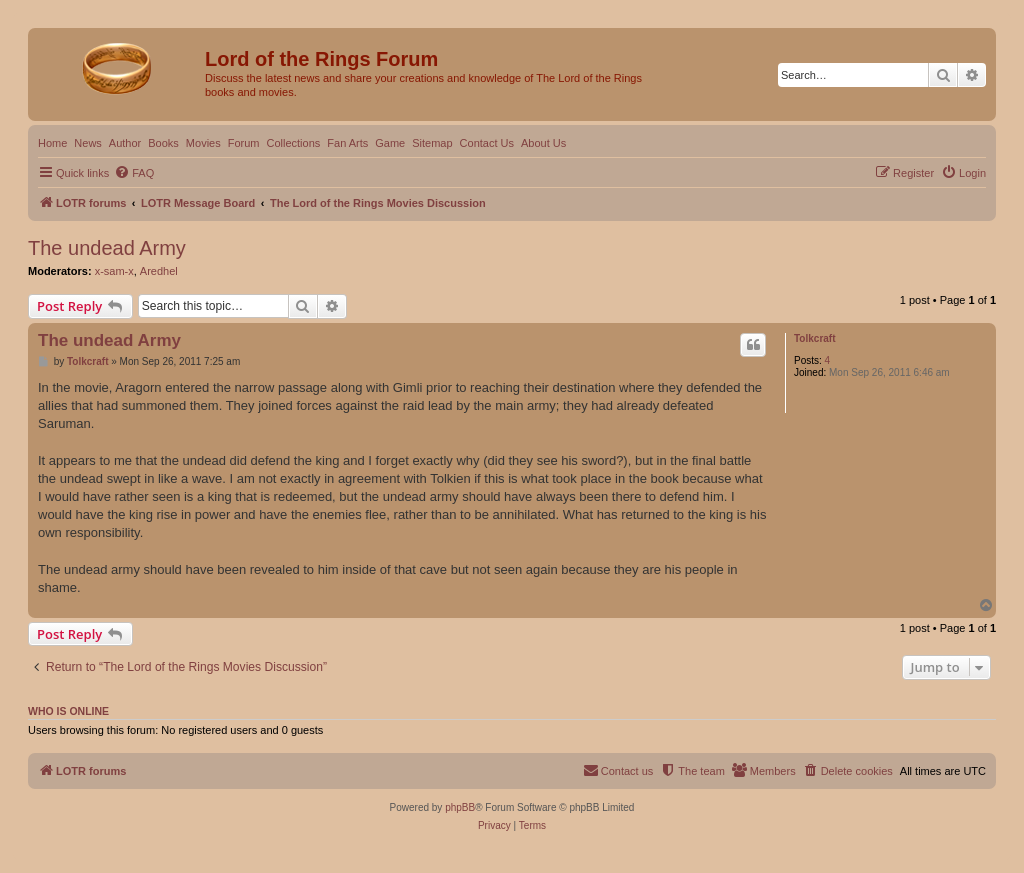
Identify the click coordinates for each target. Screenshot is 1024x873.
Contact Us (487, 143)
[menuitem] (134, 173)
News (88, 143)
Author (125, 143)
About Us (543, 143)
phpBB (460, 807)
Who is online (68, 711)
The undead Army (107, 248)
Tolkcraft (815, 338)
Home (52, 143)
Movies (203, 143)
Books (163, 143)
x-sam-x (114, 271)
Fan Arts (347, 143)
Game (390, 143)
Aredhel (159, 271)
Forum (244, 143)
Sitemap (432, 143)
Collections (293, 143)
